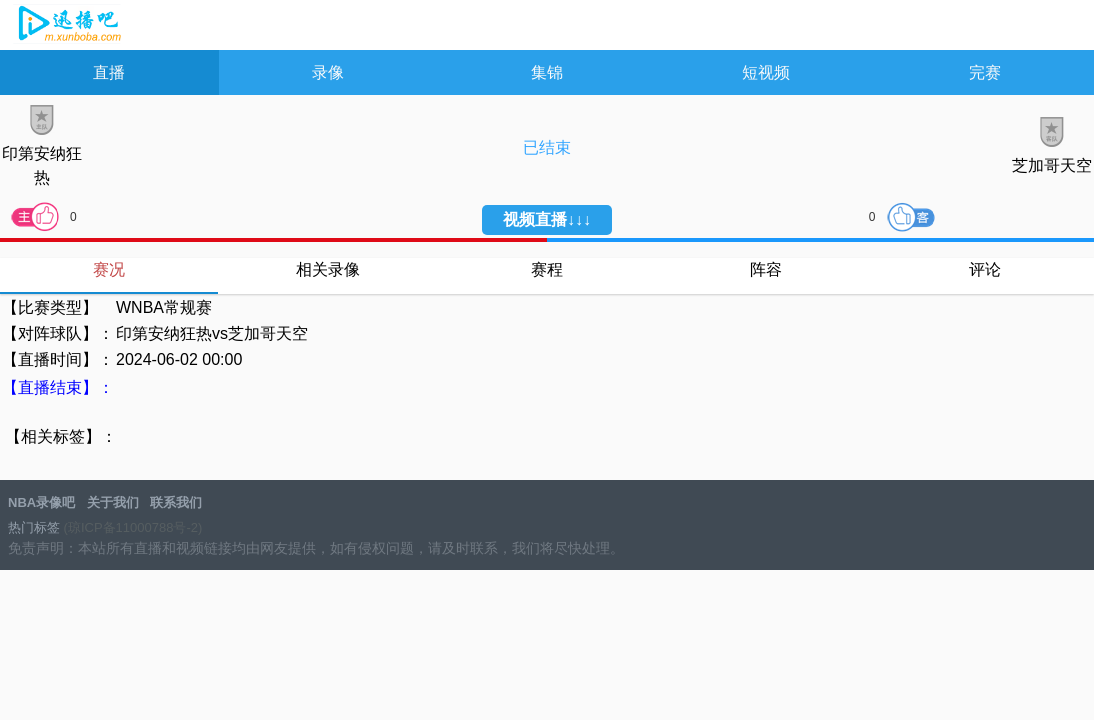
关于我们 (113, 502)
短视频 (766, 72)
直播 (109, 72)
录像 (328, 72)
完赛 (985, 72)
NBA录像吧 (67, 26)
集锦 (547, 72)
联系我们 (176, 502)
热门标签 (34, 527)
